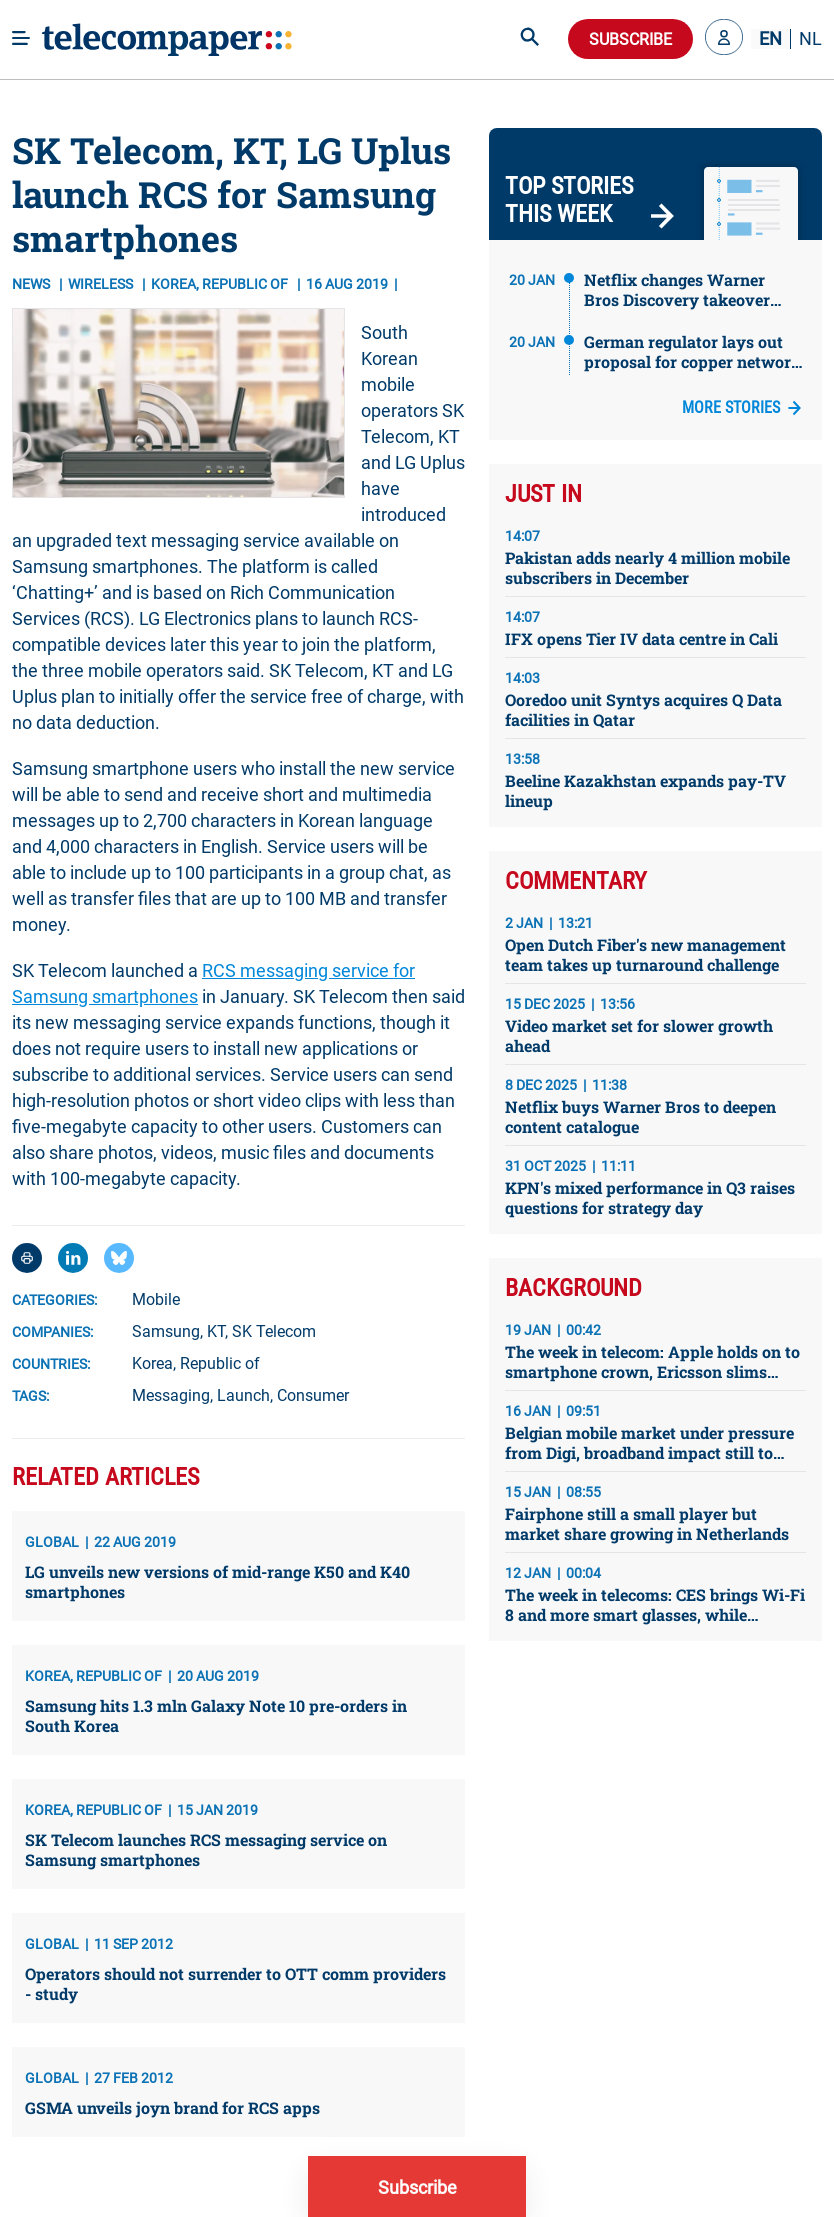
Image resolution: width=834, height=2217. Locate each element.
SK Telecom (274, 1331)
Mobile (156, 1299)
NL (810, 39)
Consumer (313, 1395)
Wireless (102, 284)
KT (216, 1331)
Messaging (171, 1395)
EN (770, 39)
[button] (724, 39)
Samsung (166, 1331)
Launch (243, 1395)
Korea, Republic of (196, 1363)
